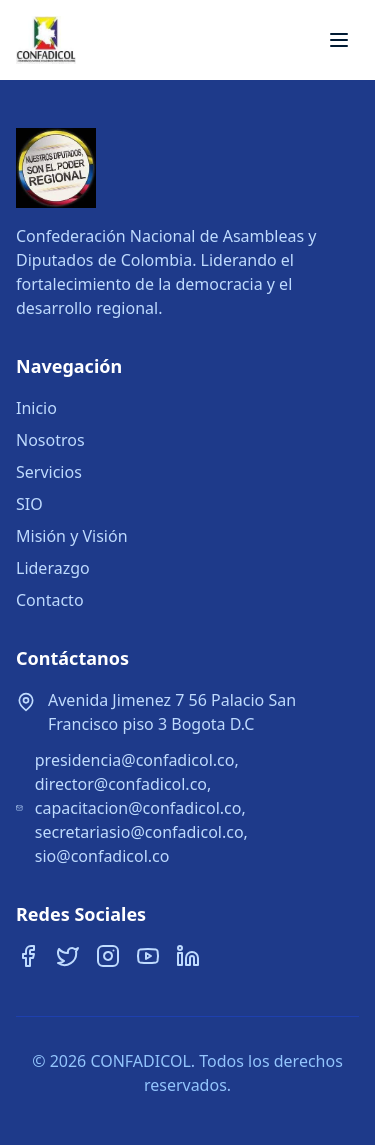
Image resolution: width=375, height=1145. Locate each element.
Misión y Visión (72, 536)
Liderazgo (53, 568)
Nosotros (50, 440)
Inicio (36, 408)
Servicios (49, 472)
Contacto (50, 600)
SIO (29, 504)
